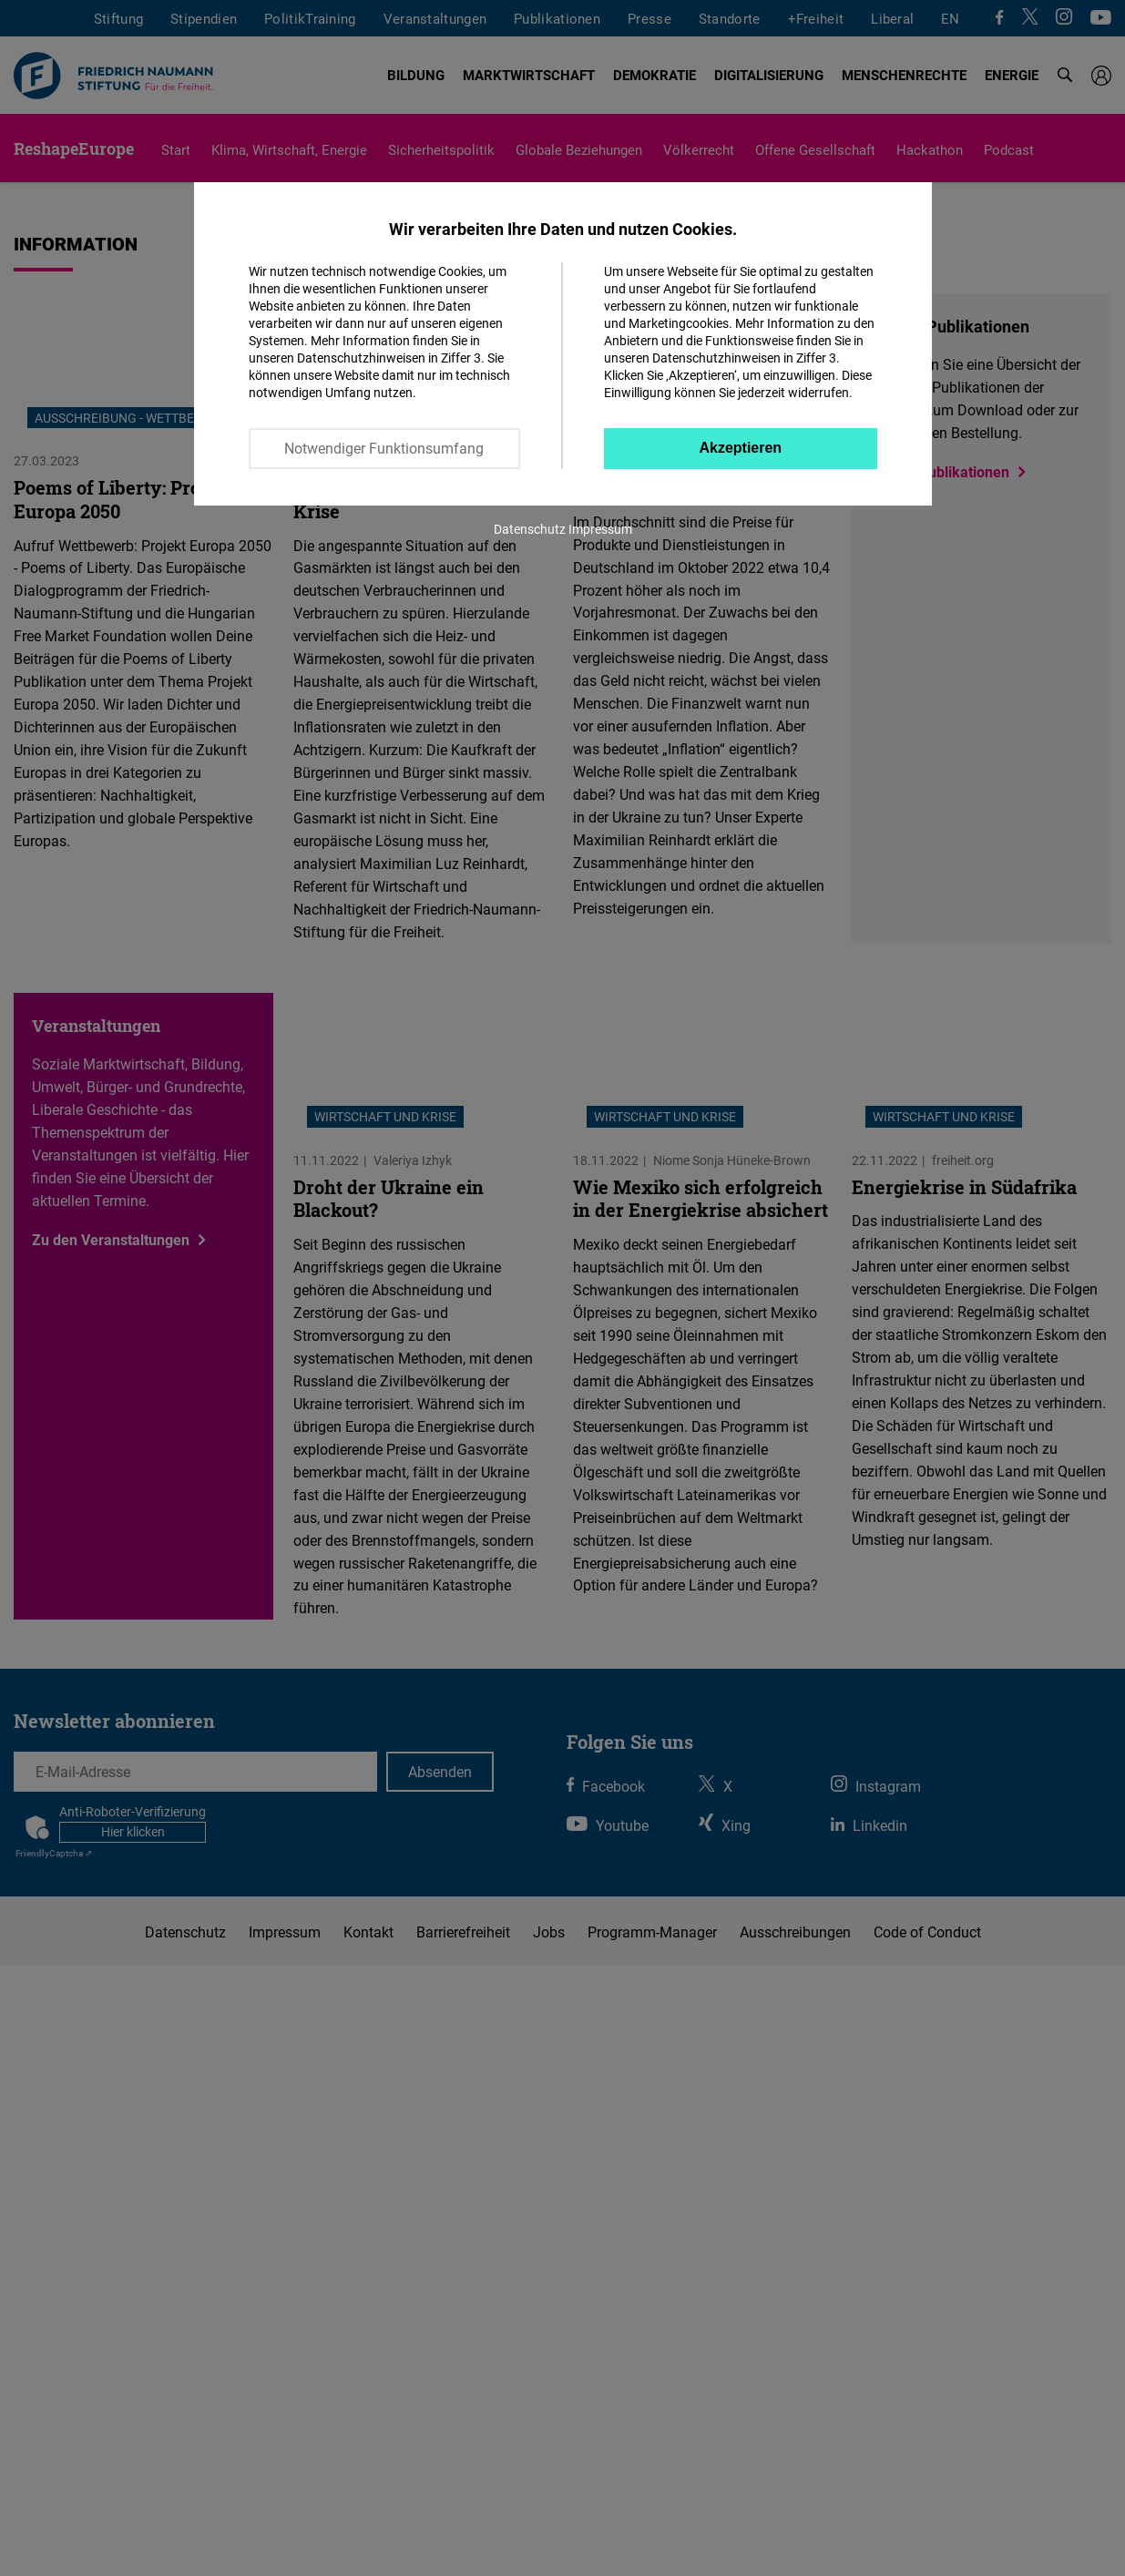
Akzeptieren (740, 447)
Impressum (600, 528)
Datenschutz (530, 528)
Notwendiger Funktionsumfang (384, 448)
